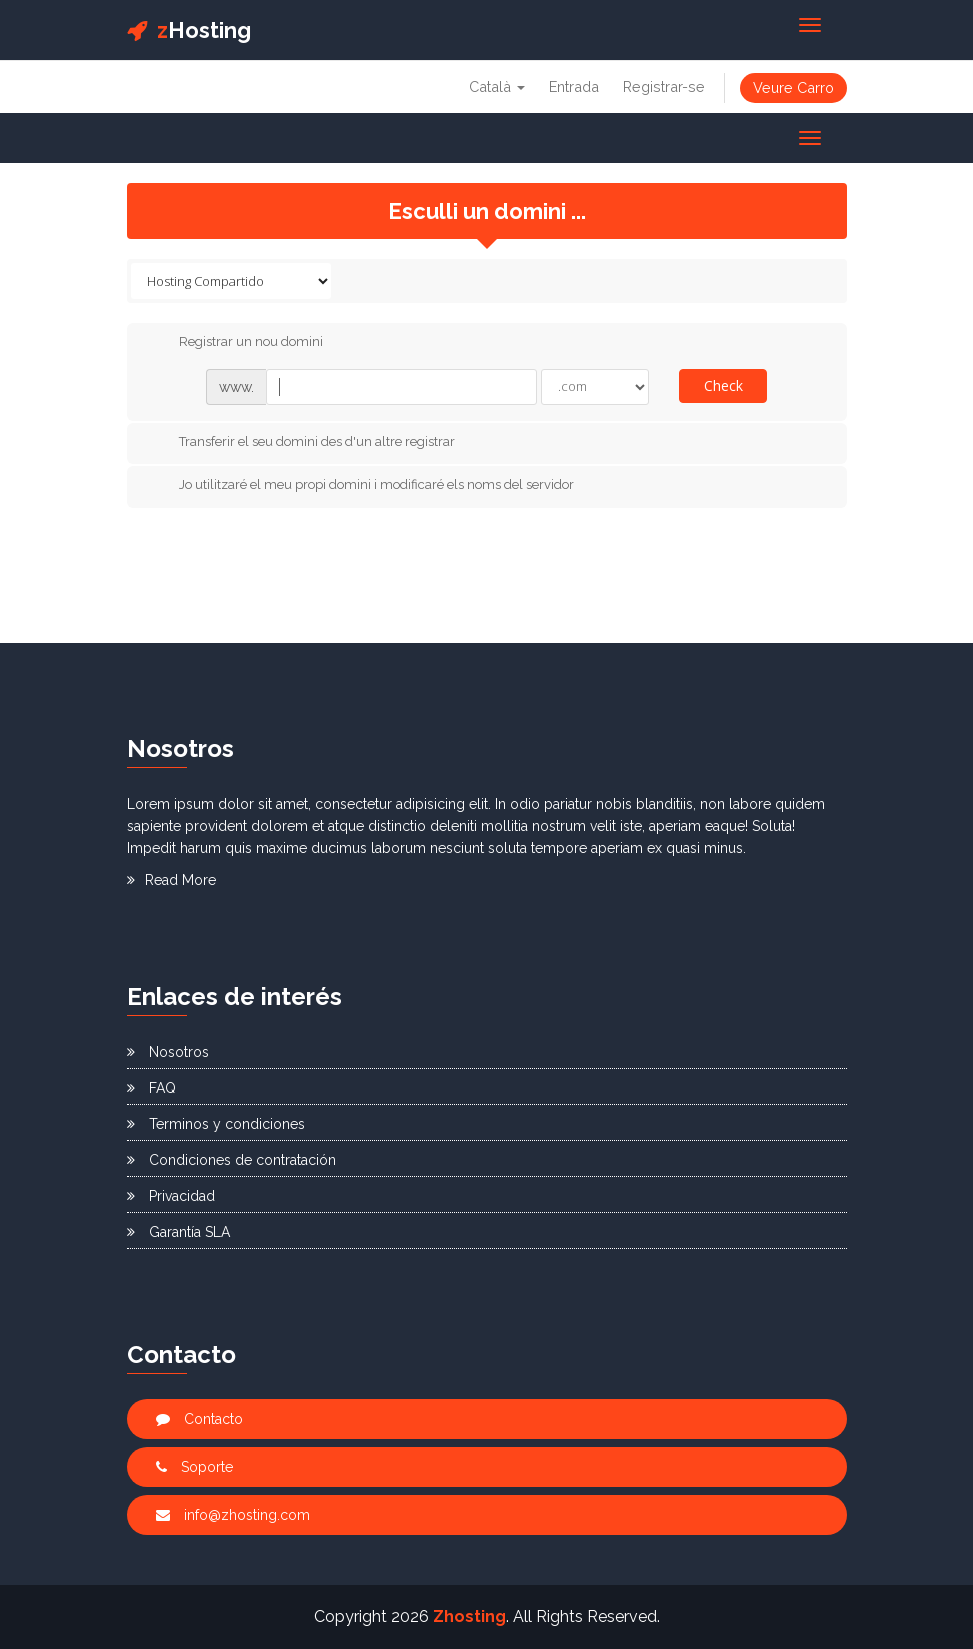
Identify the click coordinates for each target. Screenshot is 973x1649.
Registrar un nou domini (235, 343)
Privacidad (171, 1196)
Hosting (189, 30)
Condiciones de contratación (231, 1160)
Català (497, 86)
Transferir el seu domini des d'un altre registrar (301, 442)
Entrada (574, 86)
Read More (171, 880)
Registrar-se (664, 86)
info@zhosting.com (233, 1515)
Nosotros (168, 1052)
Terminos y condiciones (216, 1124)
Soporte (194, 1467)
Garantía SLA (178, 1232)
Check (723, 385)
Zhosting (469, 1616)
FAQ (151, 1088)
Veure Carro (793, 87)
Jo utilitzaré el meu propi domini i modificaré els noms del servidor (360, 486)
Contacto (199, 1419)
